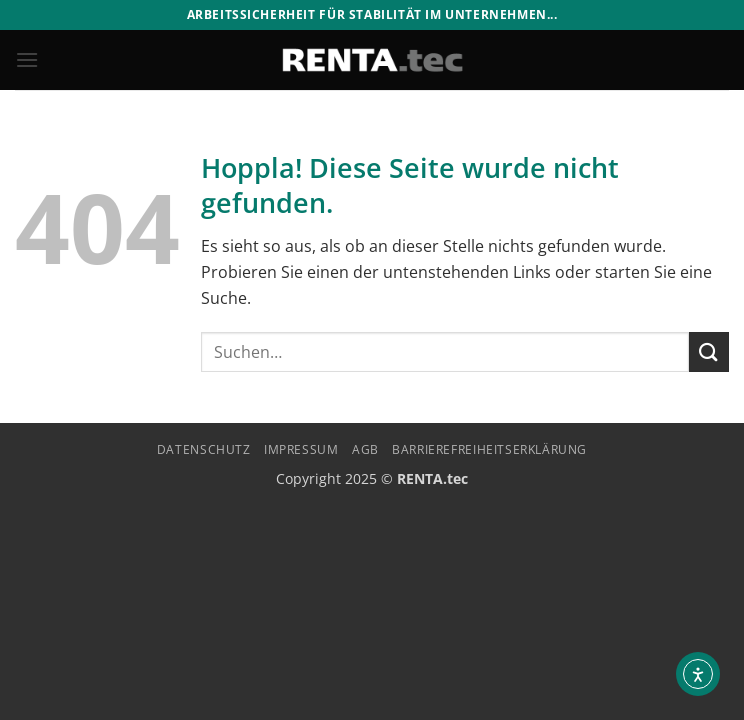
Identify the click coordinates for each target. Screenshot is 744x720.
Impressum (301, 449)
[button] (27, 59)
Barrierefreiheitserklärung (489, 449)
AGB (365, 449)
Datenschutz (204, 449)
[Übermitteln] (709, 351)
